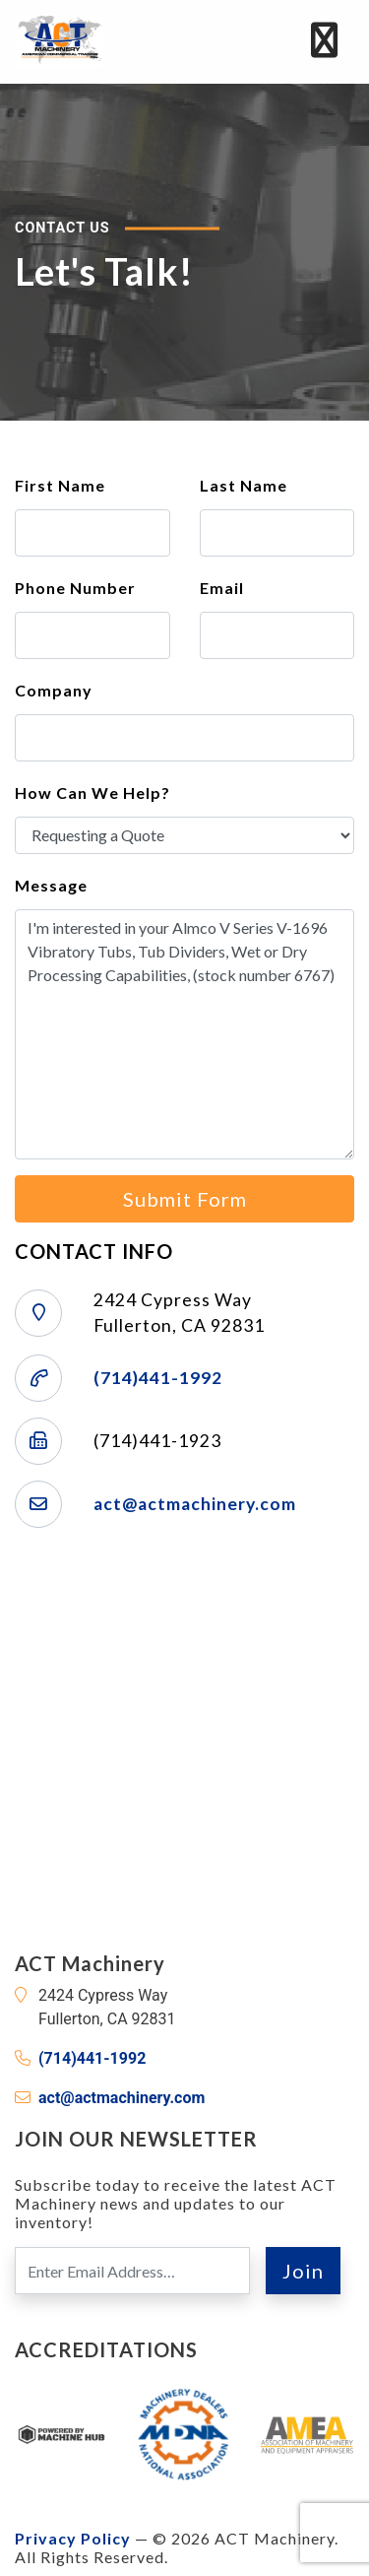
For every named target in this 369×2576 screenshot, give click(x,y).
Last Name (243, 485)
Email (222, 587)
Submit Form (185, 1199)
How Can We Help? (92, 792)
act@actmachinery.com (194, 1503)
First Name (60, 485)
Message (51, 885)
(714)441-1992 (157, 1377)
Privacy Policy (73, 2538)
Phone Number (75, 587)
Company (53, 690)
